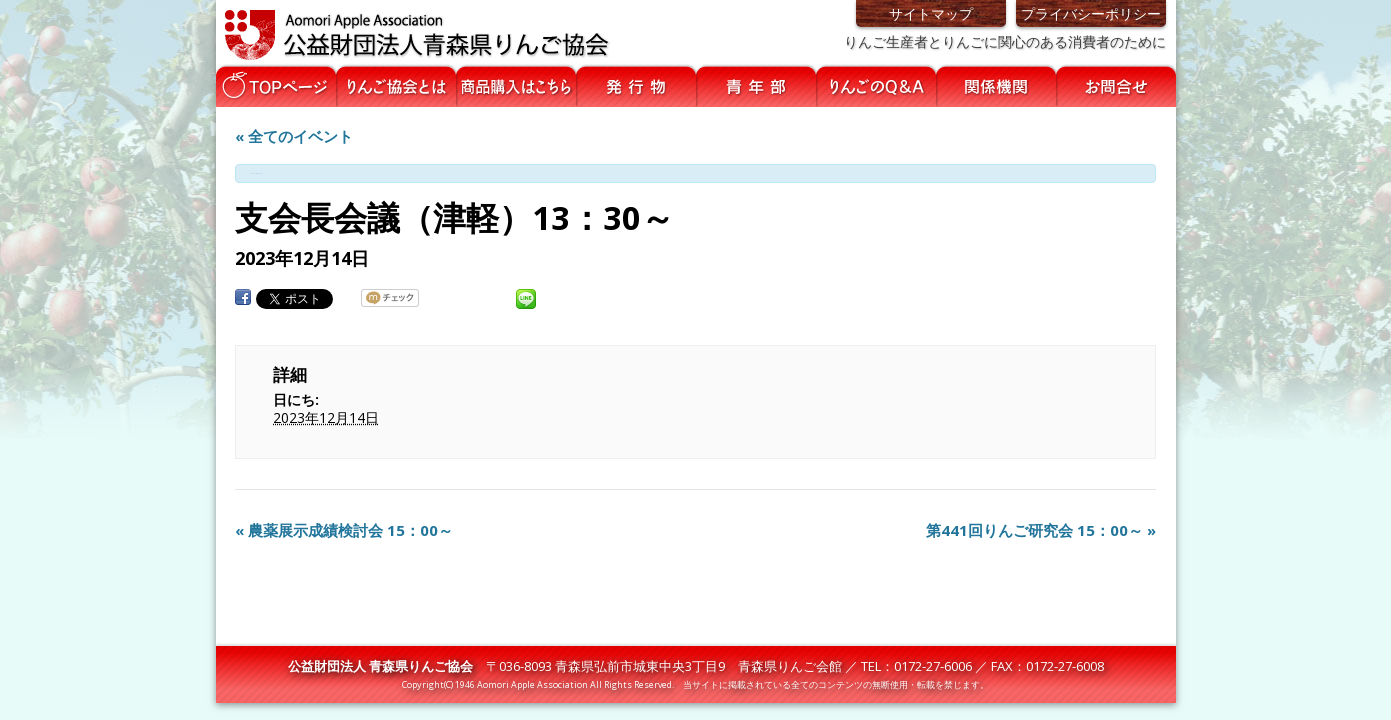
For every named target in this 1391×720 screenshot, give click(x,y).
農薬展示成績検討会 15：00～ (344, 530)
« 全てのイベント (294, 136)
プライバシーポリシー (1091, 13)
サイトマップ (931, 13)
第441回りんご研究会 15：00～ (1041, 530)
